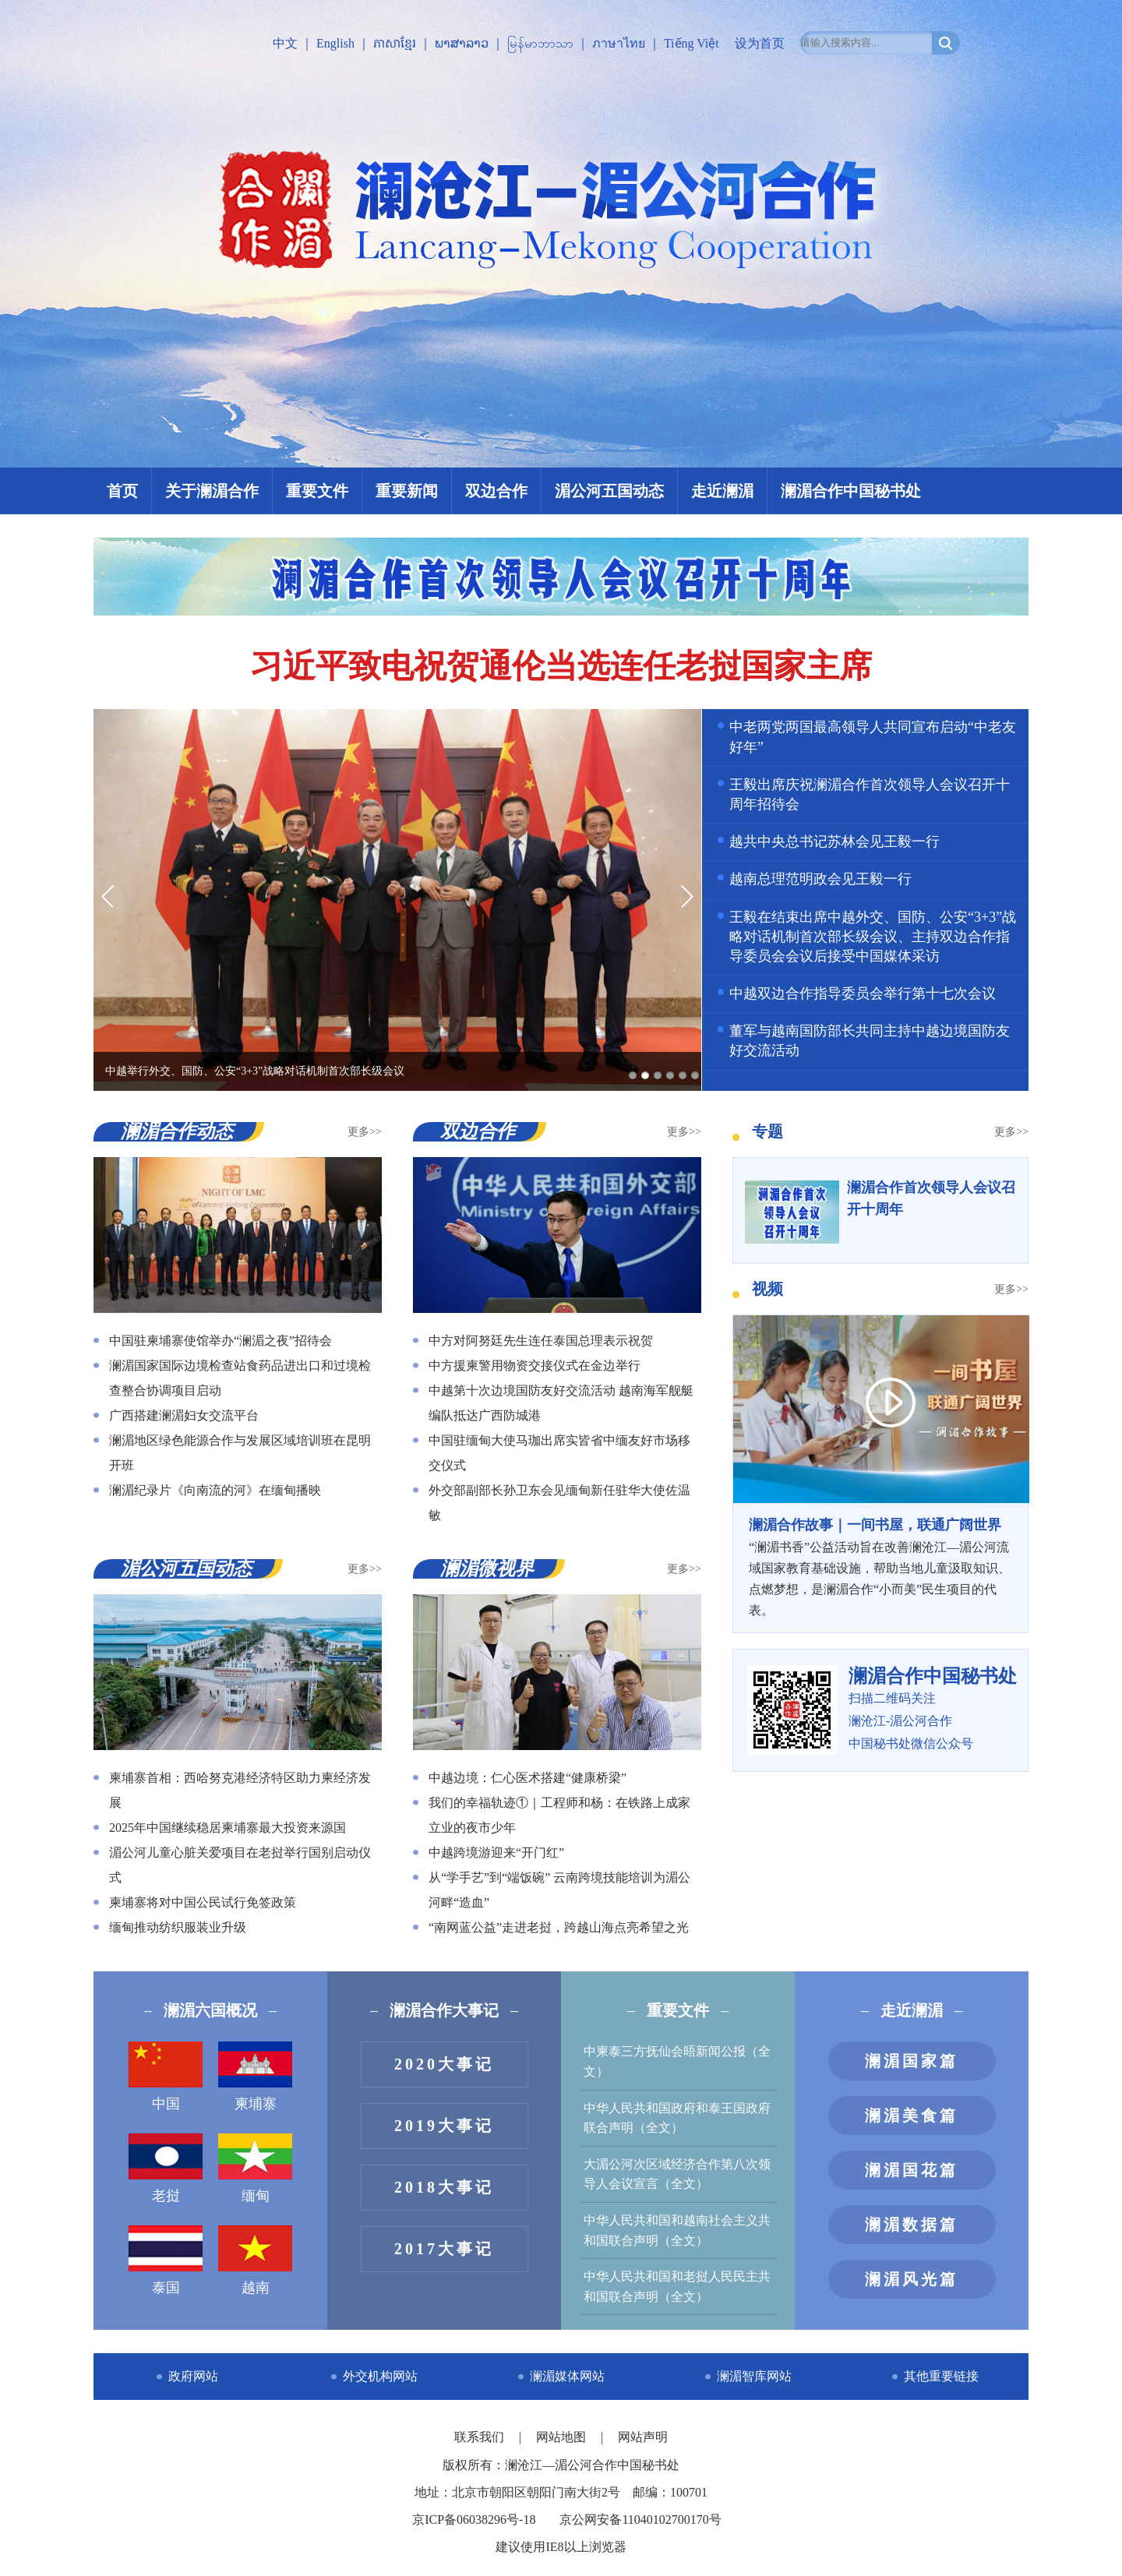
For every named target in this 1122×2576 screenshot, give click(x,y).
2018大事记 (444, 2187)
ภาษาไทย (618, 43)
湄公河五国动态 (609, 490)
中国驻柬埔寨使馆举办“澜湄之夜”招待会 (220, 1340)
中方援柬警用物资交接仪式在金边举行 (534, 1365)
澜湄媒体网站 (567, 2376)
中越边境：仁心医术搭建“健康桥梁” (527, 1777)
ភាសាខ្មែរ (394, 43)
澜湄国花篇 (911, 2170)
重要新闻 (407, 490)
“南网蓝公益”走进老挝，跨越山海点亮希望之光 (559, 1927)
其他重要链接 (941, 2376)
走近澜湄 (722, 490)
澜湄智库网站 (754, 2376)
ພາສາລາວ (462, 43)
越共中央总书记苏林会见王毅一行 (834, 841)
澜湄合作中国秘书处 (851, 490)
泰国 (166, 2260)
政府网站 (193, 2376)
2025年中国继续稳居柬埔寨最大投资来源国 (227, 1827)
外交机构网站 (380, 2376)
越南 (255, 2260)
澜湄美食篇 (911, 2115)
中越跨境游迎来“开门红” (496, 1852)
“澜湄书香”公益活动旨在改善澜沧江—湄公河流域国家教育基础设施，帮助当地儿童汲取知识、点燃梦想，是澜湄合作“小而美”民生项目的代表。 (880, 1566)
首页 (122, 490)
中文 (285, 43)
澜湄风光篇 (911, 2279)
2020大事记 (444, 2064)
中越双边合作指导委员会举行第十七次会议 (862, 993)
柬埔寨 (255, 2076)
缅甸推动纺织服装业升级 (177, 1927)
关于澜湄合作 (212, 490)
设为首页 (760, 43)
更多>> (365, 1132)
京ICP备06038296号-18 (473, 2519)
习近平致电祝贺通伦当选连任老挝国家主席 (561, 666)
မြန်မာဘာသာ (540, 43)
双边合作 (496, 490)
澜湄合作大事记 (444, 2010)
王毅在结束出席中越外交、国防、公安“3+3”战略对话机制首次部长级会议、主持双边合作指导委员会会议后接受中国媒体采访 (872, 936)
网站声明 (643, 2437)
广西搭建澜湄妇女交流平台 (184, 1415)
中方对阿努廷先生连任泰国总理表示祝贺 (541, 1340)
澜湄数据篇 (911, 2224)
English (335, 43)
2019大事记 (444, 2125)
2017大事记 (444, 2248)
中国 (166, 2076)
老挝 (166, 2168)
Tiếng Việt (691, 43)
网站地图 (562, 2437)
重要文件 (317, 490)
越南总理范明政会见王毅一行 (820, 879)
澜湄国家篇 (911, 2061)
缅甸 (255, 2168)
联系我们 (480, 2437)
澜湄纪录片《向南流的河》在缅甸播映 (215, 1490)
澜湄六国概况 (210, 2010)
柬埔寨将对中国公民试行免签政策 (202, 1902)
